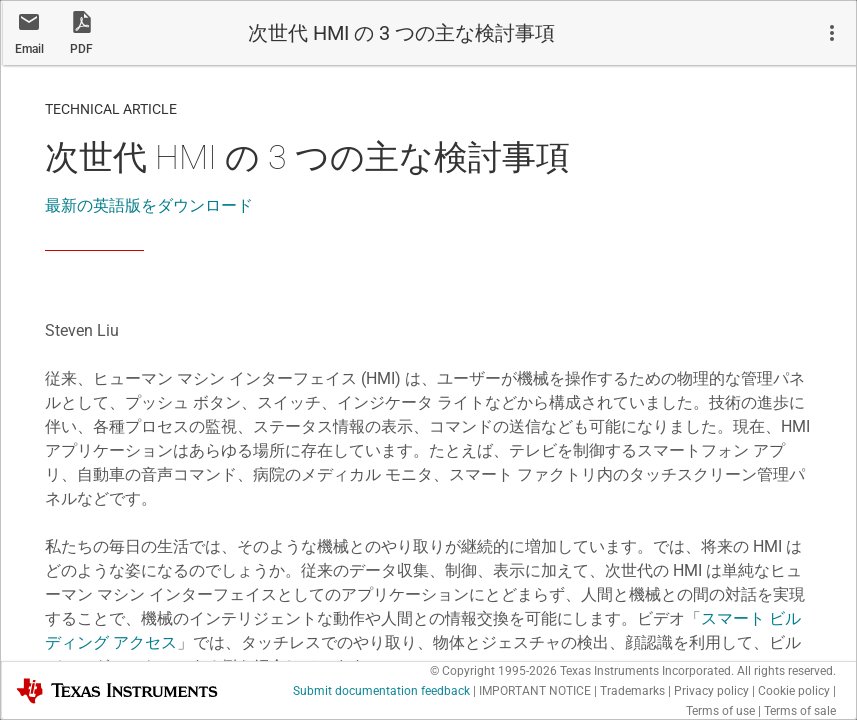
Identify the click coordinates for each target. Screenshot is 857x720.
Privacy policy (711, 691)
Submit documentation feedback (381, 691)
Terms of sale (800, 711)
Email (29, 49)
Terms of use (720, 711)
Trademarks (632, 691)
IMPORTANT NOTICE (535, 691)
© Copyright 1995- (493, 671)
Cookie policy (794, 691)
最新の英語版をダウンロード (149, 205)
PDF (81, 49)
